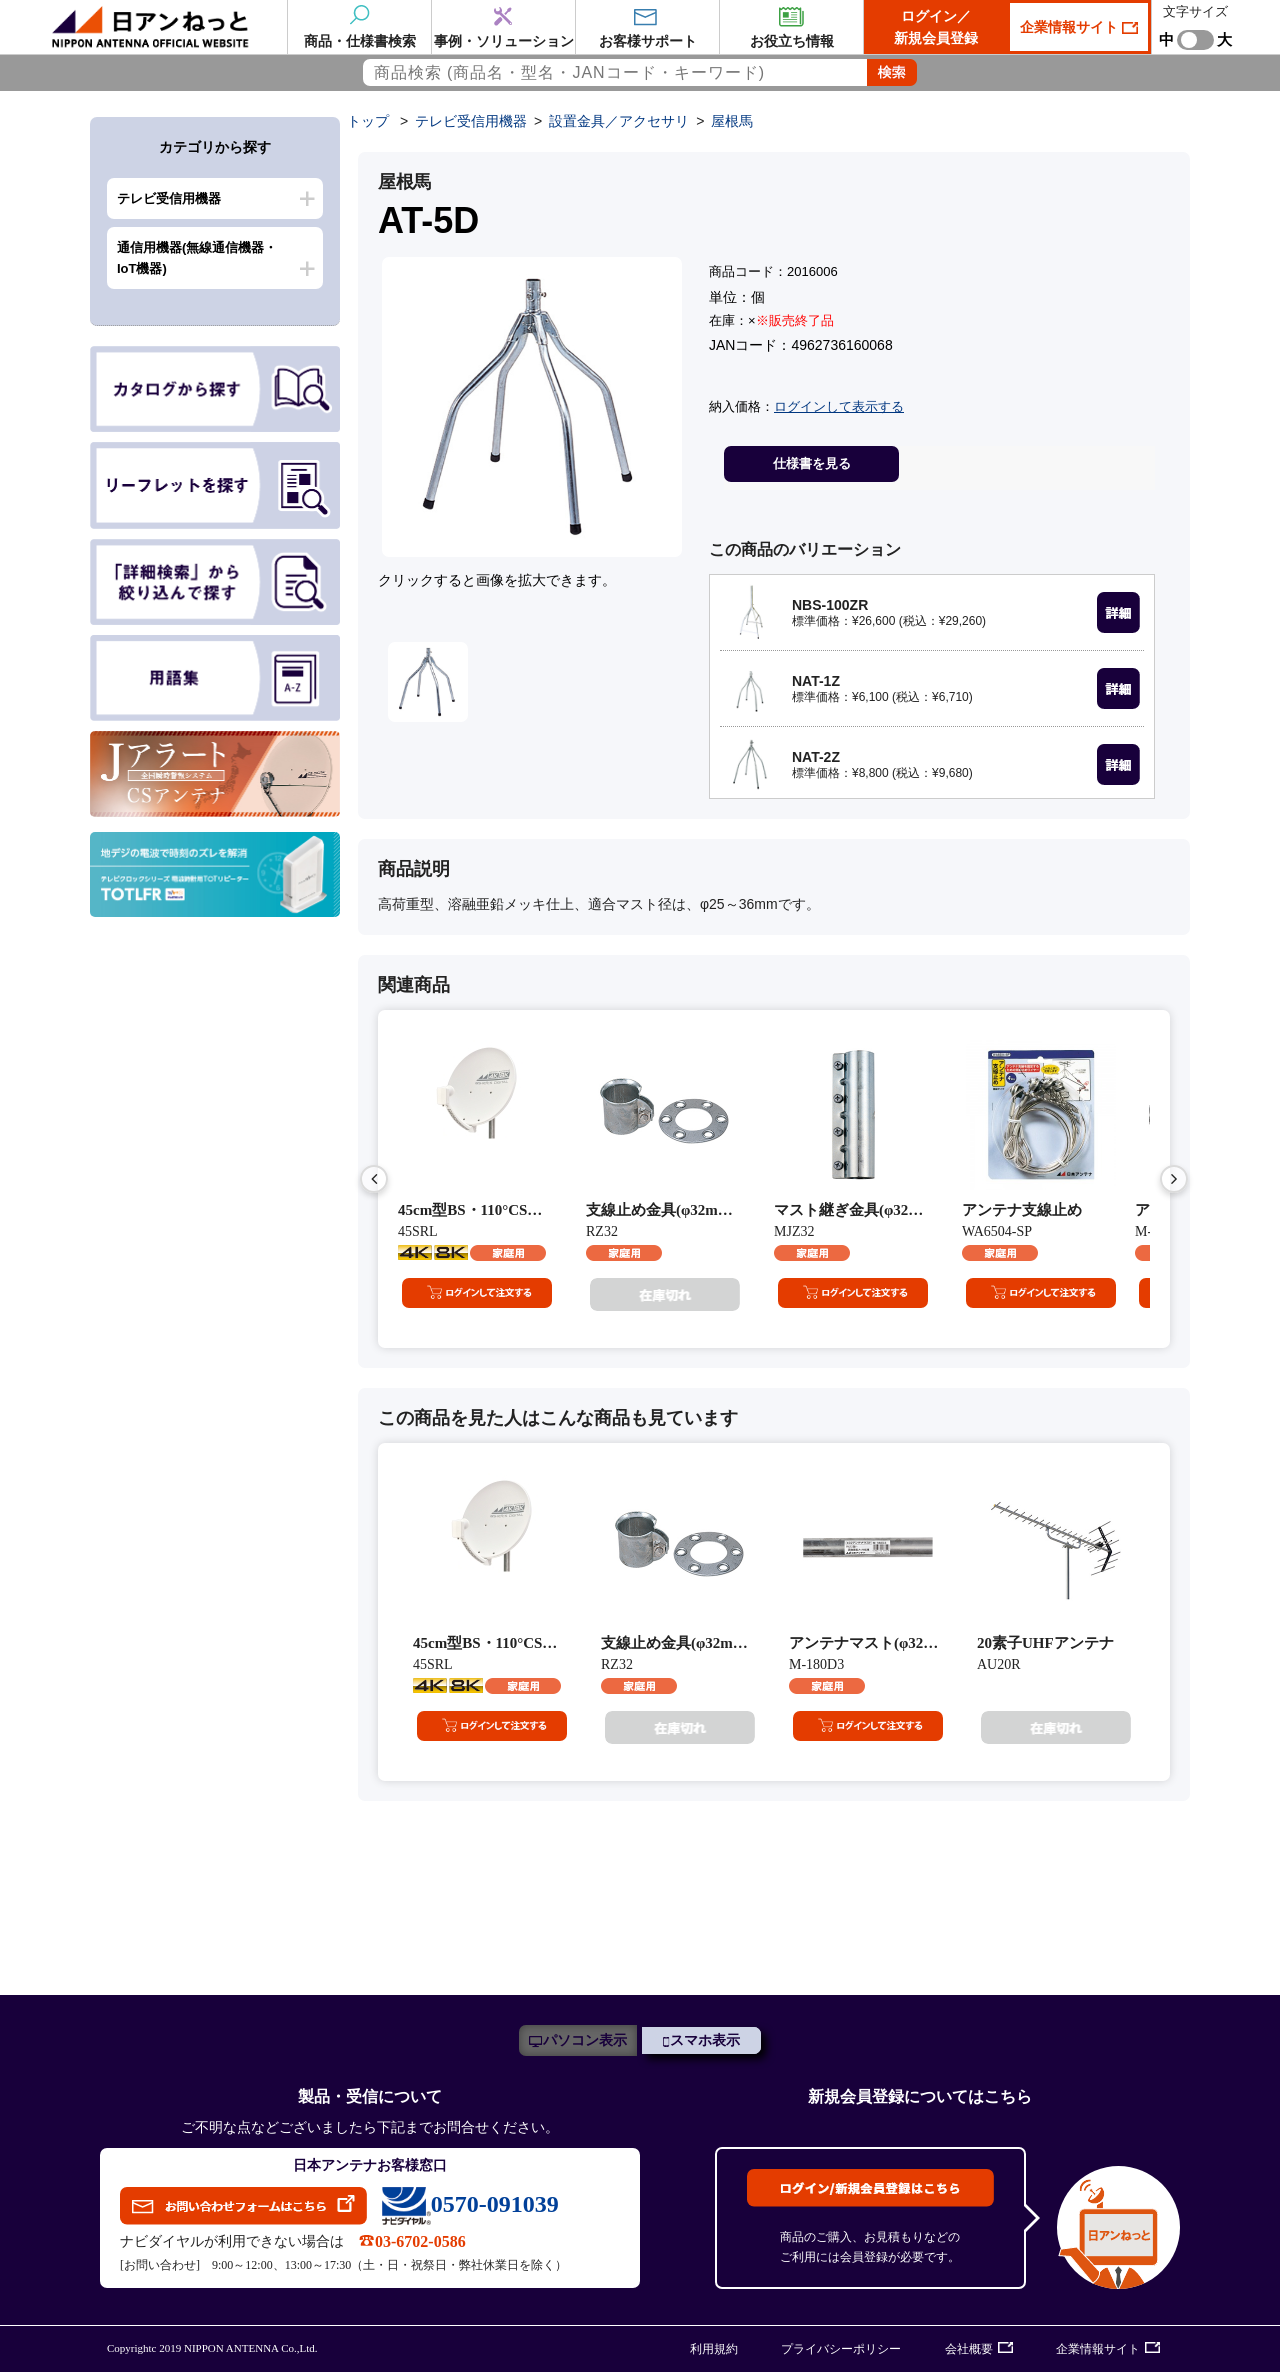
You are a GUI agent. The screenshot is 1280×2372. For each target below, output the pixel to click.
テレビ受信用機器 (169, 198)
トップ (368, 121)
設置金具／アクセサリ (619, 121)
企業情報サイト (1071, 27)
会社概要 (969, 2349)
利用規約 (714, 2349)
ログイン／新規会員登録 (936, 27)
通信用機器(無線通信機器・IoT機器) (197, 258)
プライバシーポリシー (841, 2349)
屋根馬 (732, 121)
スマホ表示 (705, 2040)
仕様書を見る (812, 463)
